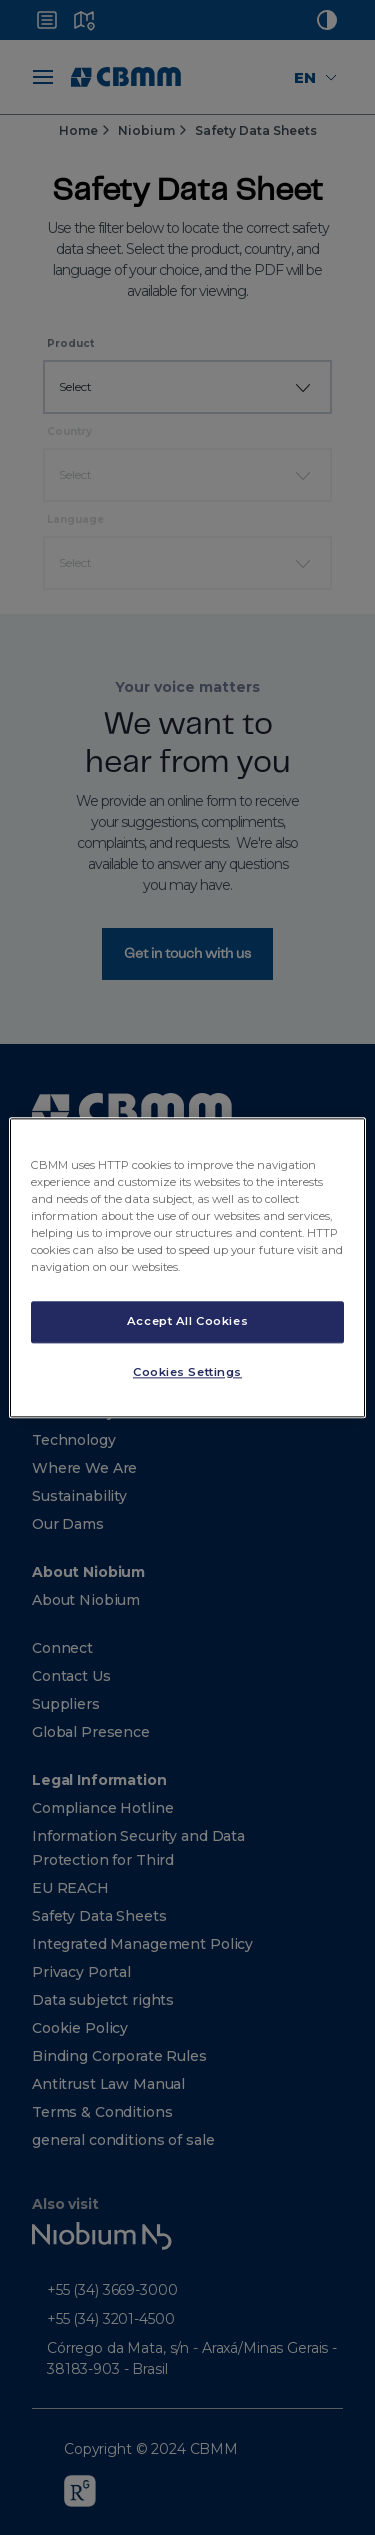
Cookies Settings (187, 1372)
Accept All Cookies (187, 1321)
